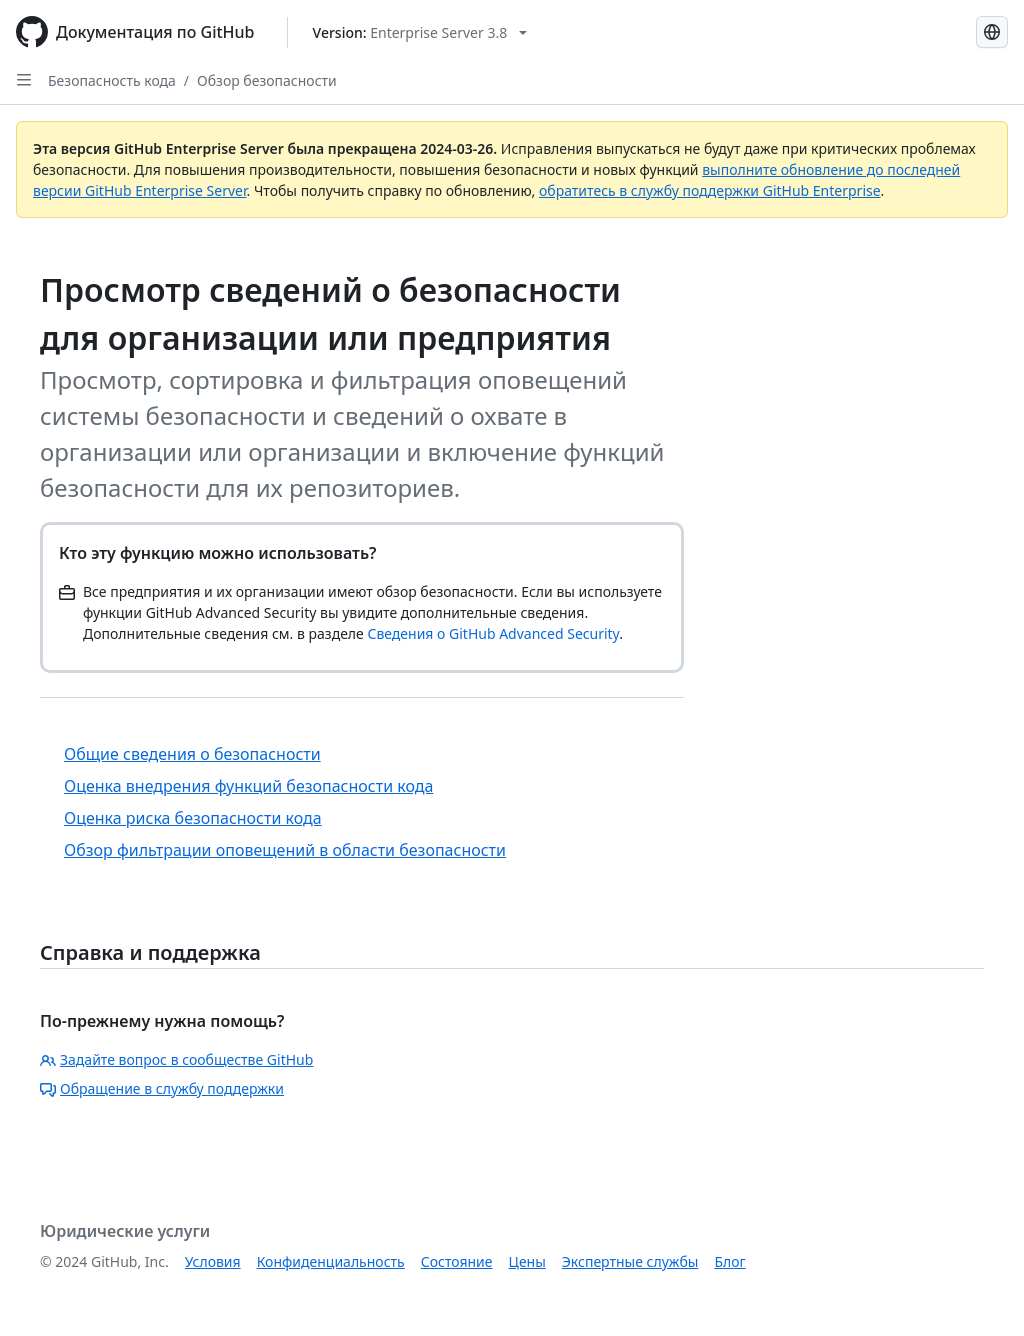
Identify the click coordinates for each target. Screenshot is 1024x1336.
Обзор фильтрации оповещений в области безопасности (285, 850)
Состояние (457, 1261)
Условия (213, 1261)
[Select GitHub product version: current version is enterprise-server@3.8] (420, 32)
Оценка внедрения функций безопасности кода (248, 786)
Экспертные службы (630, 1261)
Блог (729, 1261)
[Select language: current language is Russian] (992, 32)
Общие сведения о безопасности (192, 754)
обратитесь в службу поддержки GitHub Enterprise (710, 190)
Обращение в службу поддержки (162, 1088)
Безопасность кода (112, 80)
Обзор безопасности (267, 80)
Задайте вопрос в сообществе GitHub (176, 1059)
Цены (527, 1261)
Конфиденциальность (331, 1261)
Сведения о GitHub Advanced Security (493, 633)
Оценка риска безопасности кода (193, 818)
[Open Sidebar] (24, 80)
